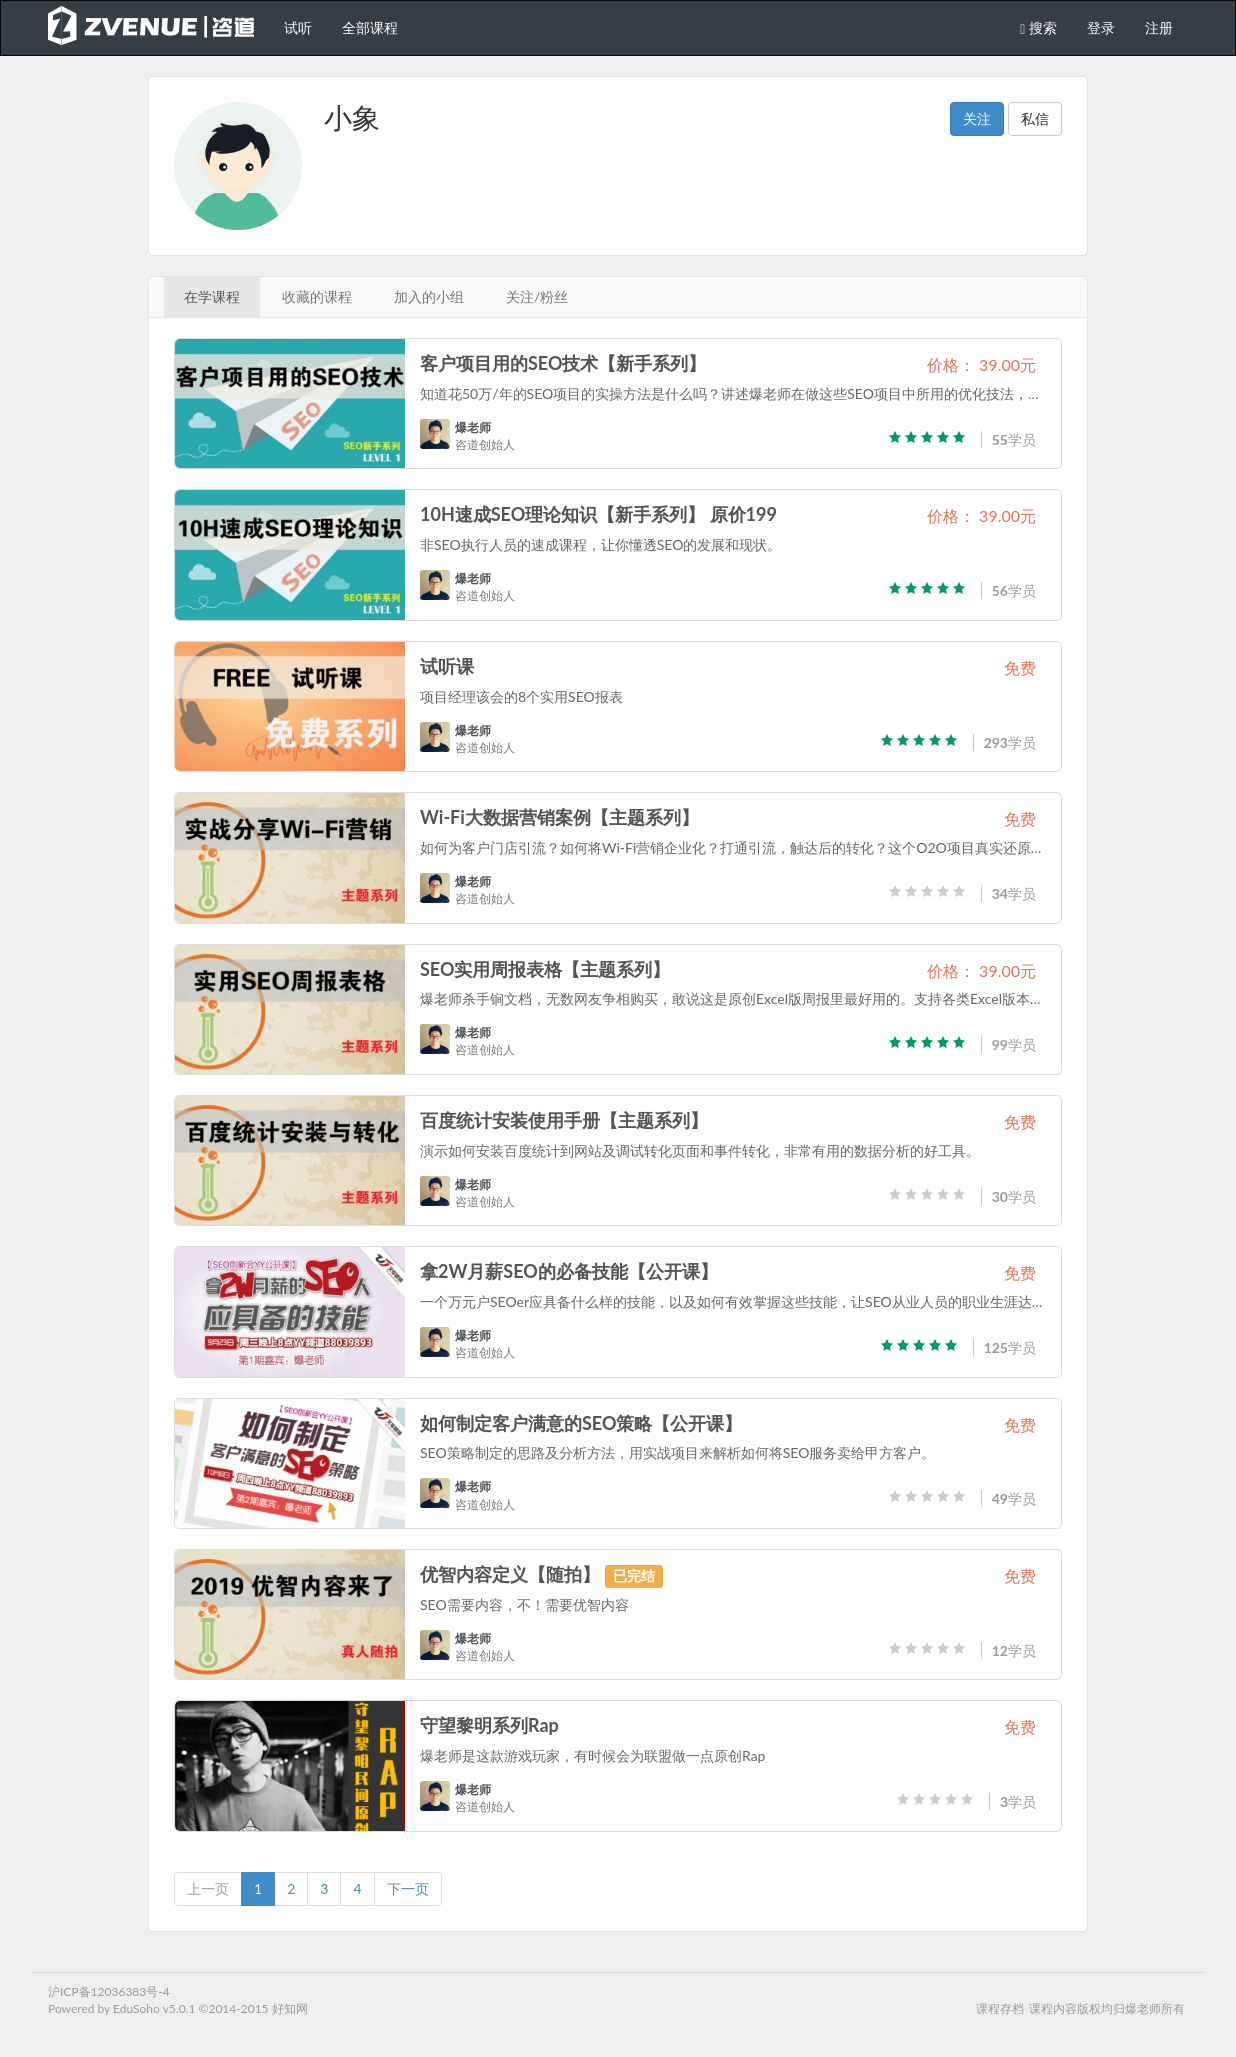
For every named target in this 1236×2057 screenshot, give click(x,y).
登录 (1101, 27)
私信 (1035, 118)
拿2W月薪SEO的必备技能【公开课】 (569, 1271)
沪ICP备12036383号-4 (109, 1991)
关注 (977, 118)
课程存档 (1000, 2008)
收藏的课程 (317, 296)
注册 (1159, 27)
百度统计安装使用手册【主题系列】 (564, 1120)
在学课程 (212, 296)
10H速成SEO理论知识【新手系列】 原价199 (598, 514)
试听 (298, 27)
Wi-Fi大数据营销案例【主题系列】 (559, 817)
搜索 (1038, 28)
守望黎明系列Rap (489, 1725)
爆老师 (473, 427)
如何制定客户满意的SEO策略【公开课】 (581, 1423)
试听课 (447, 666)
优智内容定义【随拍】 (510, 1574)
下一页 (408, 1888)
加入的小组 (429, 296)
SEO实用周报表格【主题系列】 (545, 969)
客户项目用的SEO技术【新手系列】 (563, 363)
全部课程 (370, 27)
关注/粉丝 (537, 296)
